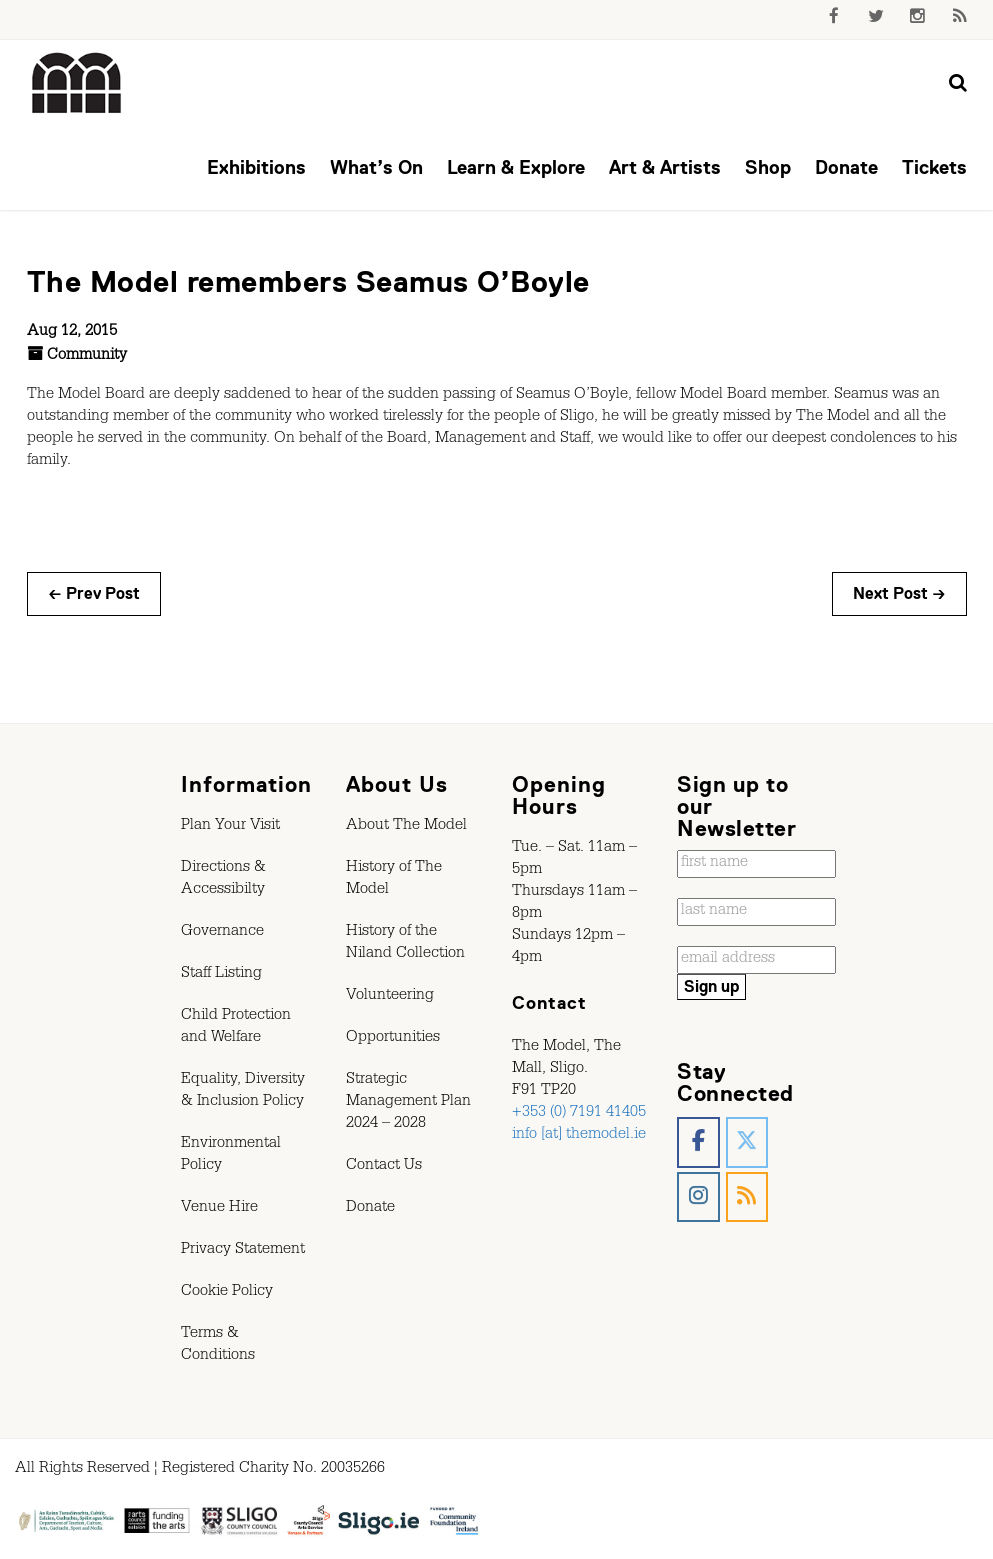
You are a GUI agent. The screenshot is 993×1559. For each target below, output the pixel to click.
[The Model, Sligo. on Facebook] (698, 1142)
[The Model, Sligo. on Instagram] (698, 1197)
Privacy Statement (243, 1251)
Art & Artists (665, 167)
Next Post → (899, 594)
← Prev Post (94, 594)
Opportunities (393, 1039)
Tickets (934, 167)
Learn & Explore (516, 167)
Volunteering (390, 997)
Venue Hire (219, 1209)
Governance (222, 933)
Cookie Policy (227, 1293)
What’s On (376, 167)
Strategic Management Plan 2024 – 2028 (408, 1103)
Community (87, 357)
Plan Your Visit (230, 827)
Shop (768, 167)
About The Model (406, 827)
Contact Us (384, 1167)
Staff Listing (221, 975)
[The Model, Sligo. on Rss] (747, 1197)
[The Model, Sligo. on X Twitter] (747, 1142)
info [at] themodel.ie (579, 1136)
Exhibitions (256, 167)
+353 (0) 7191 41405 (579, 1114)
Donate (846, 167)
